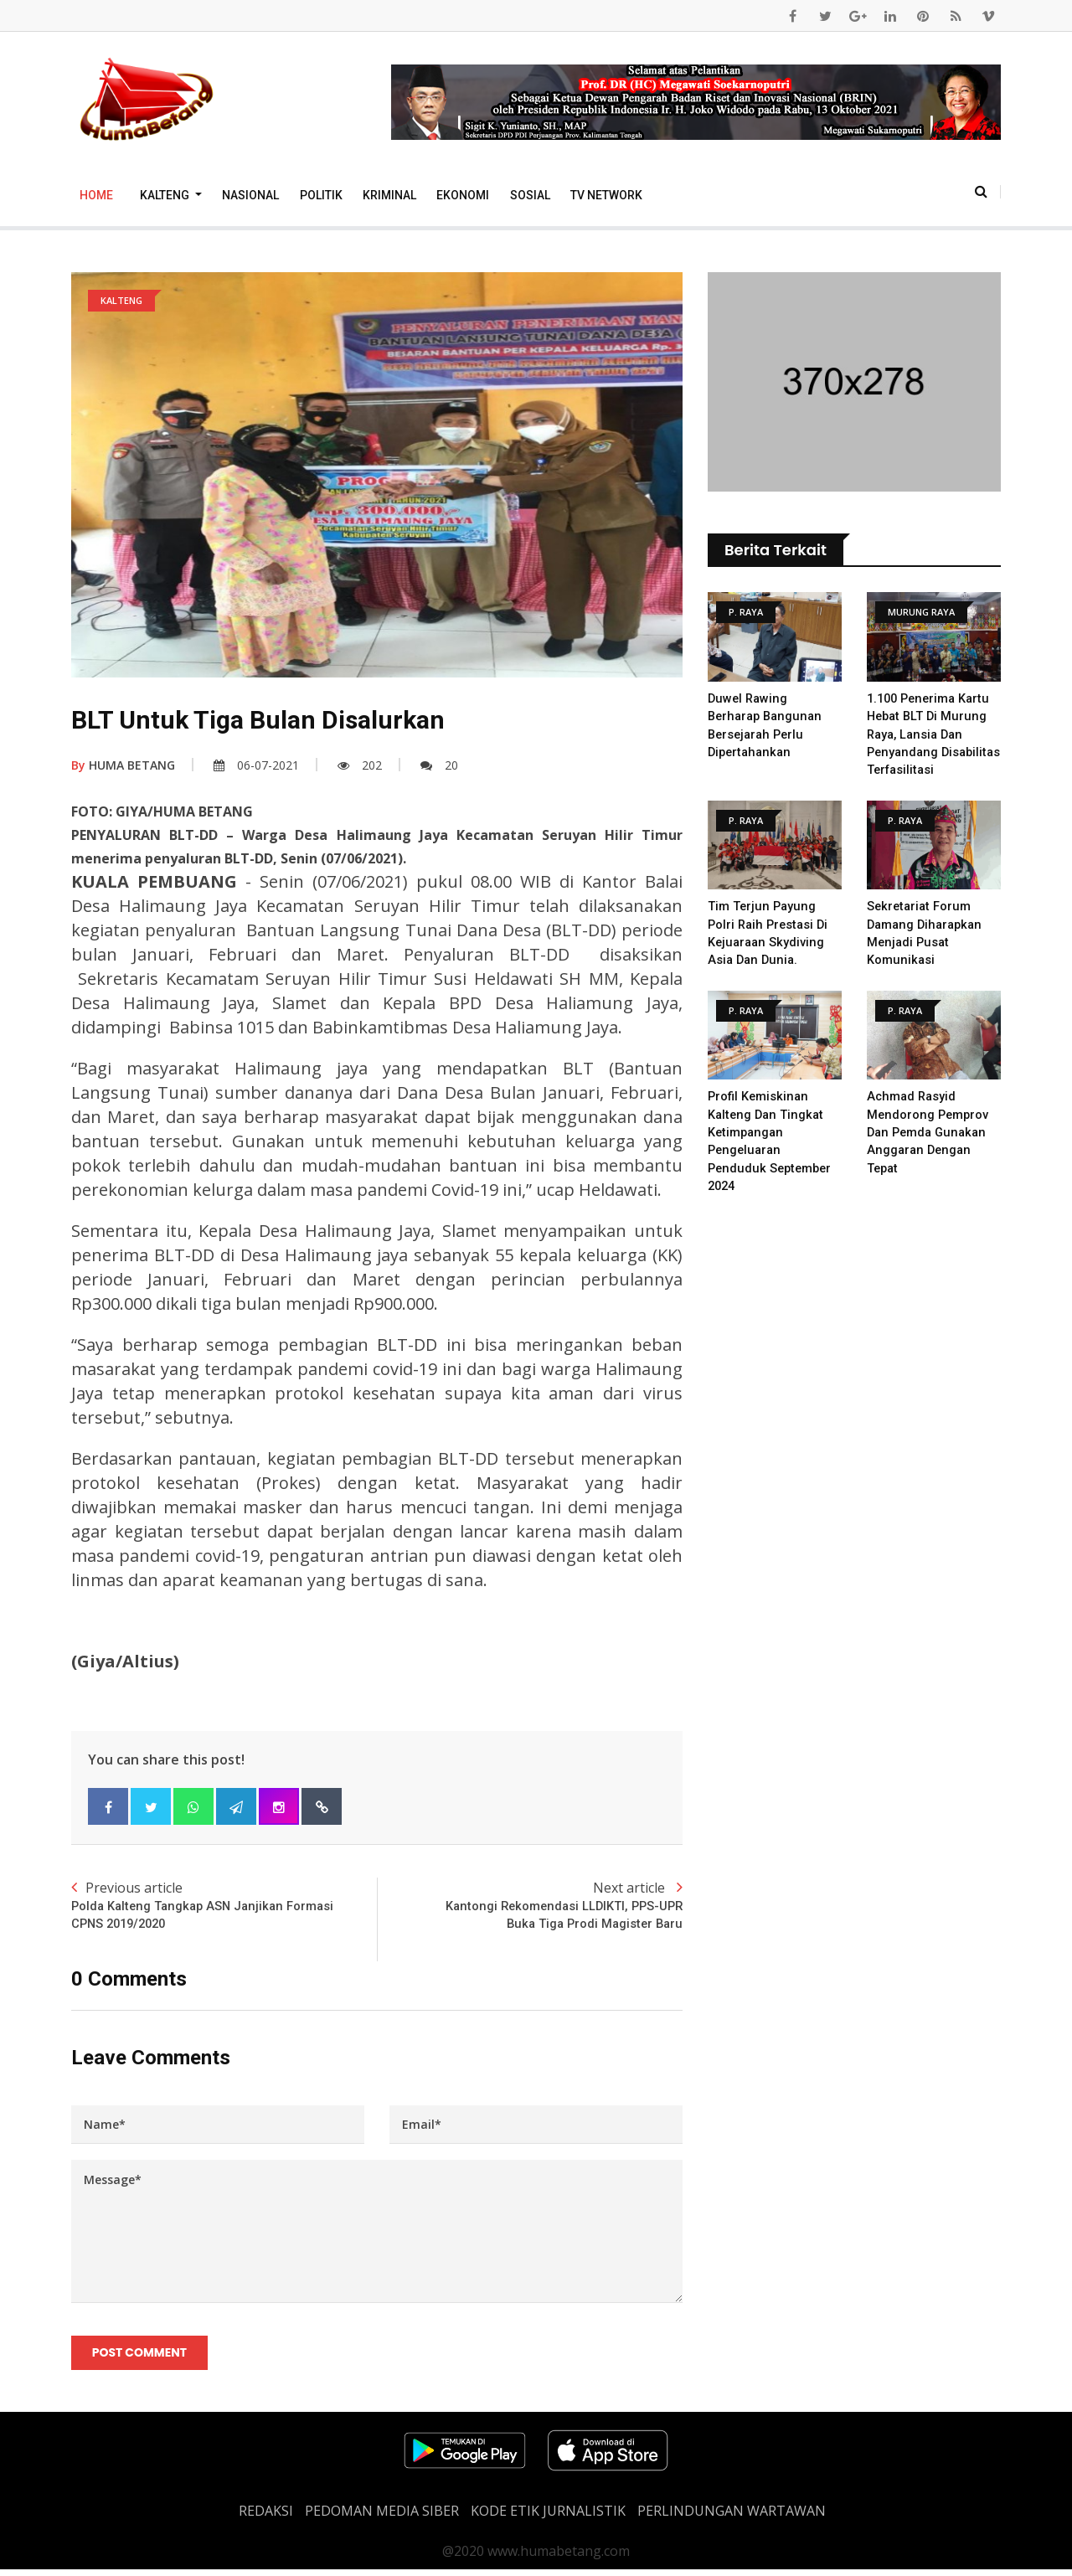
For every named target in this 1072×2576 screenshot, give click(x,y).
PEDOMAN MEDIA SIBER (382, 2517)
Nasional (250, 195)
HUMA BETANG (123, 765)
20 (439, 765)
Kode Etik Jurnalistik (548, 2517)
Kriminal (389, 195)
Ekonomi (462, 195)
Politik (321, 195)
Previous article (224, 1906)
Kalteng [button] (166, 195)
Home (96, 195)
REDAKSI (266, 2517)
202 (360, 765)
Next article (530, 1906)
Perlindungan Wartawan (731, 2517)
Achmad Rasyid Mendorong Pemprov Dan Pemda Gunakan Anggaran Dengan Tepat (929, 1146)
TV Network (606, 195)
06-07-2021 (256, 765)
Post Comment (141, 2357)
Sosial (530, 195)
